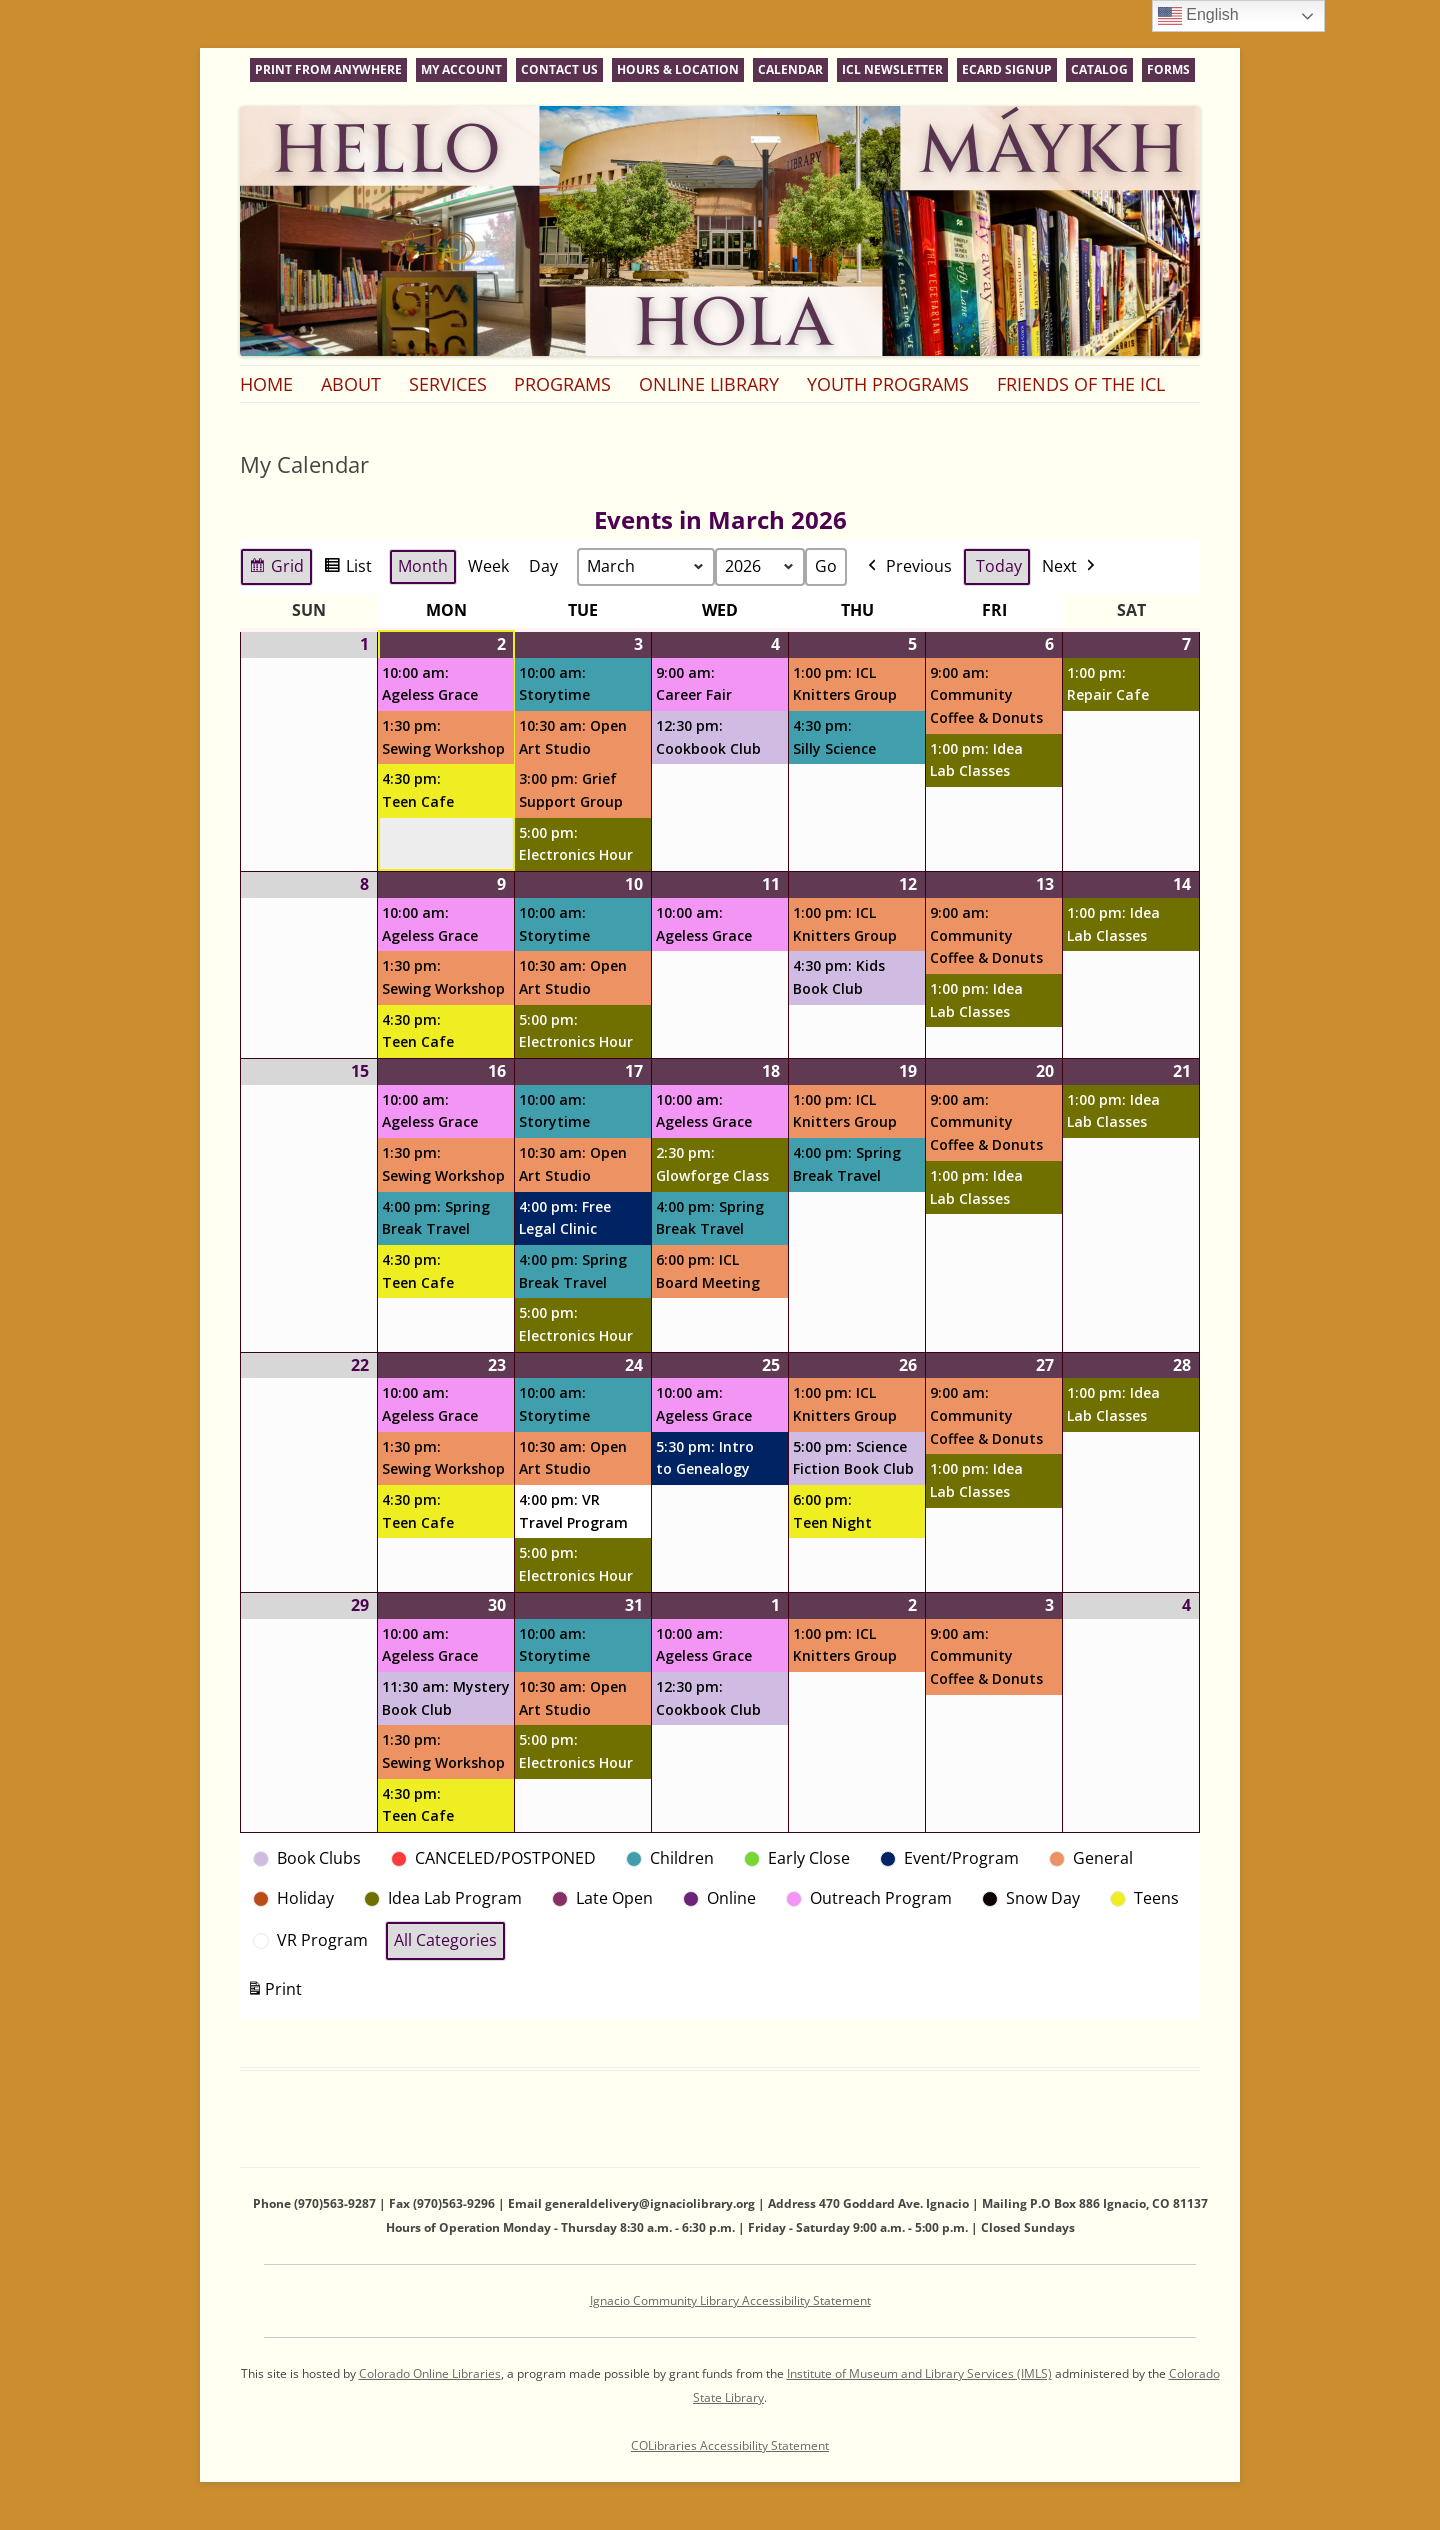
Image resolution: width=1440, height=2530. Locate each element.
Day (543, 566)
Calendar (790, 69)
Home (266, 384)
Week (488, 566)
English (1198, 16)
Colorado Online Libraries (430, 2373)
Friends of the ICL (1081, 384)
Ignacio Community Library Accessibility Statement (730, 2300)
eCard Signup (1007, 69)
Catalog (1099, 69)
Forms (1168, 69)
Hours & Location (678, 69)
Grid (276, 569)
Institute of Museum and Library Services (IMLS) (919, 2373)
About (351, 384)
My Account (461, 69)
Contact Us (559, 69)
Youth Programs (888, 384)
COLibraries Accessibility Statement (730, 2445)
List (347, 569)
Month (423, 566)
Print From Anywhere (328, 69)
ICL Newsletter (892, 69)
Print (274, 1993)
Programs (562, 384)
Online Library (709, 384)
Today (999, 566)
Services (448, 384)
